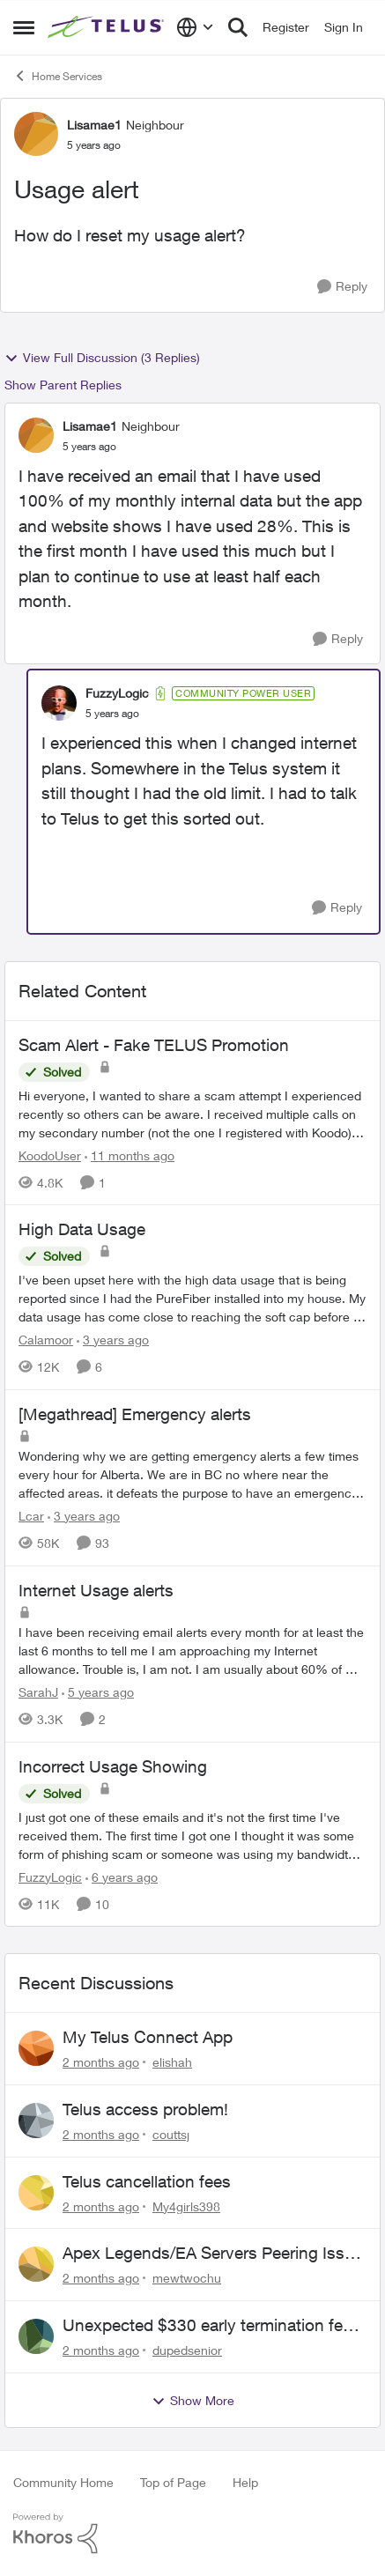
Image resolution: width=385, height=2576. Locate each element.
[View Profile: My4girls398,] (36, 2192)
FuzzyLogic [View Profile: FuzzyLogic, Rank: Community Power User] (117, 692)
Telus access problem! (145, 2109)
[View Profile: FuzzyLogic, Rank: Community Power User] (59, 703)
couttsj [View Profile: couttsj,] (170, 2134)
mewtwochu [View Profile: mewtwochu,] (186, 2277)
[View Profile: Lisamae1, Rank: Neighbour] (36, 134)
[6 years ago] (121, 1876)
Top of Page (173, 2482)
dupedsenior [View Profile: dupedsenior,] (187, 2350)
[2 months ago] (101, 2062)
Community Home (63, 2482)
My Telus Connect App (148, 2037)
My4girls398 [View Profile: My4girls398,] (186, 2205)
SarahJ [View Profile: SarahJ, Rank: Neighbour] (38, 1691)
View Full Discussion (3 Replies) (102, 358)
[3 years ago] (113, 1339)
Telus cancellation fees (147, 2181)
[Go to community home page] (107, 27)
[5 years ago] (98, 1692)
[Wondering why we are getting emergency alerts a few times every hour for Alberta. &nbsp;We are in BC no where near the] (192, 1474)
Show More (193, 2401)
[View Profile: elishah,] (36, 2048)
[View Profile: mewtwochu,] (36, 2264)
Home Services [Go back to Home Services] (57, 76)
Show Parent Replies (63, 384)
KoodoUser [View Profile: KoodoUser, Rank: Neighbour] (50, 1154)
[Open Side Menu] (23, 27)
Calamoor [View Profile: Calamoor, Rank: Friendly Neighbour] (46, 1339)
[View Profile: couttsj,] (36, 2120)
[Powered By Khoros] (192, 2533)
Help (245, 2482)
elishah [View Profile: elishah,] (172, 2061)
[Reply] (342, 287)
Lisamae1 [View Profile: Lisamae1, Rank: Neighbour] (94, 124)
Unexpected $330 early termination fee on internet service (207, 2325)
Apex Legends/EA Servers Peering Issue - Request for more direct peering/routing (214, 2253)
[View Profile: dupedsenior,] (36, 2336)
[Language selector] (195, 27)
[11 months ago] (129, 1154)
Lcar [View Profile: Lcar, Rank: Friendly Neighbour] (31, 1515)
